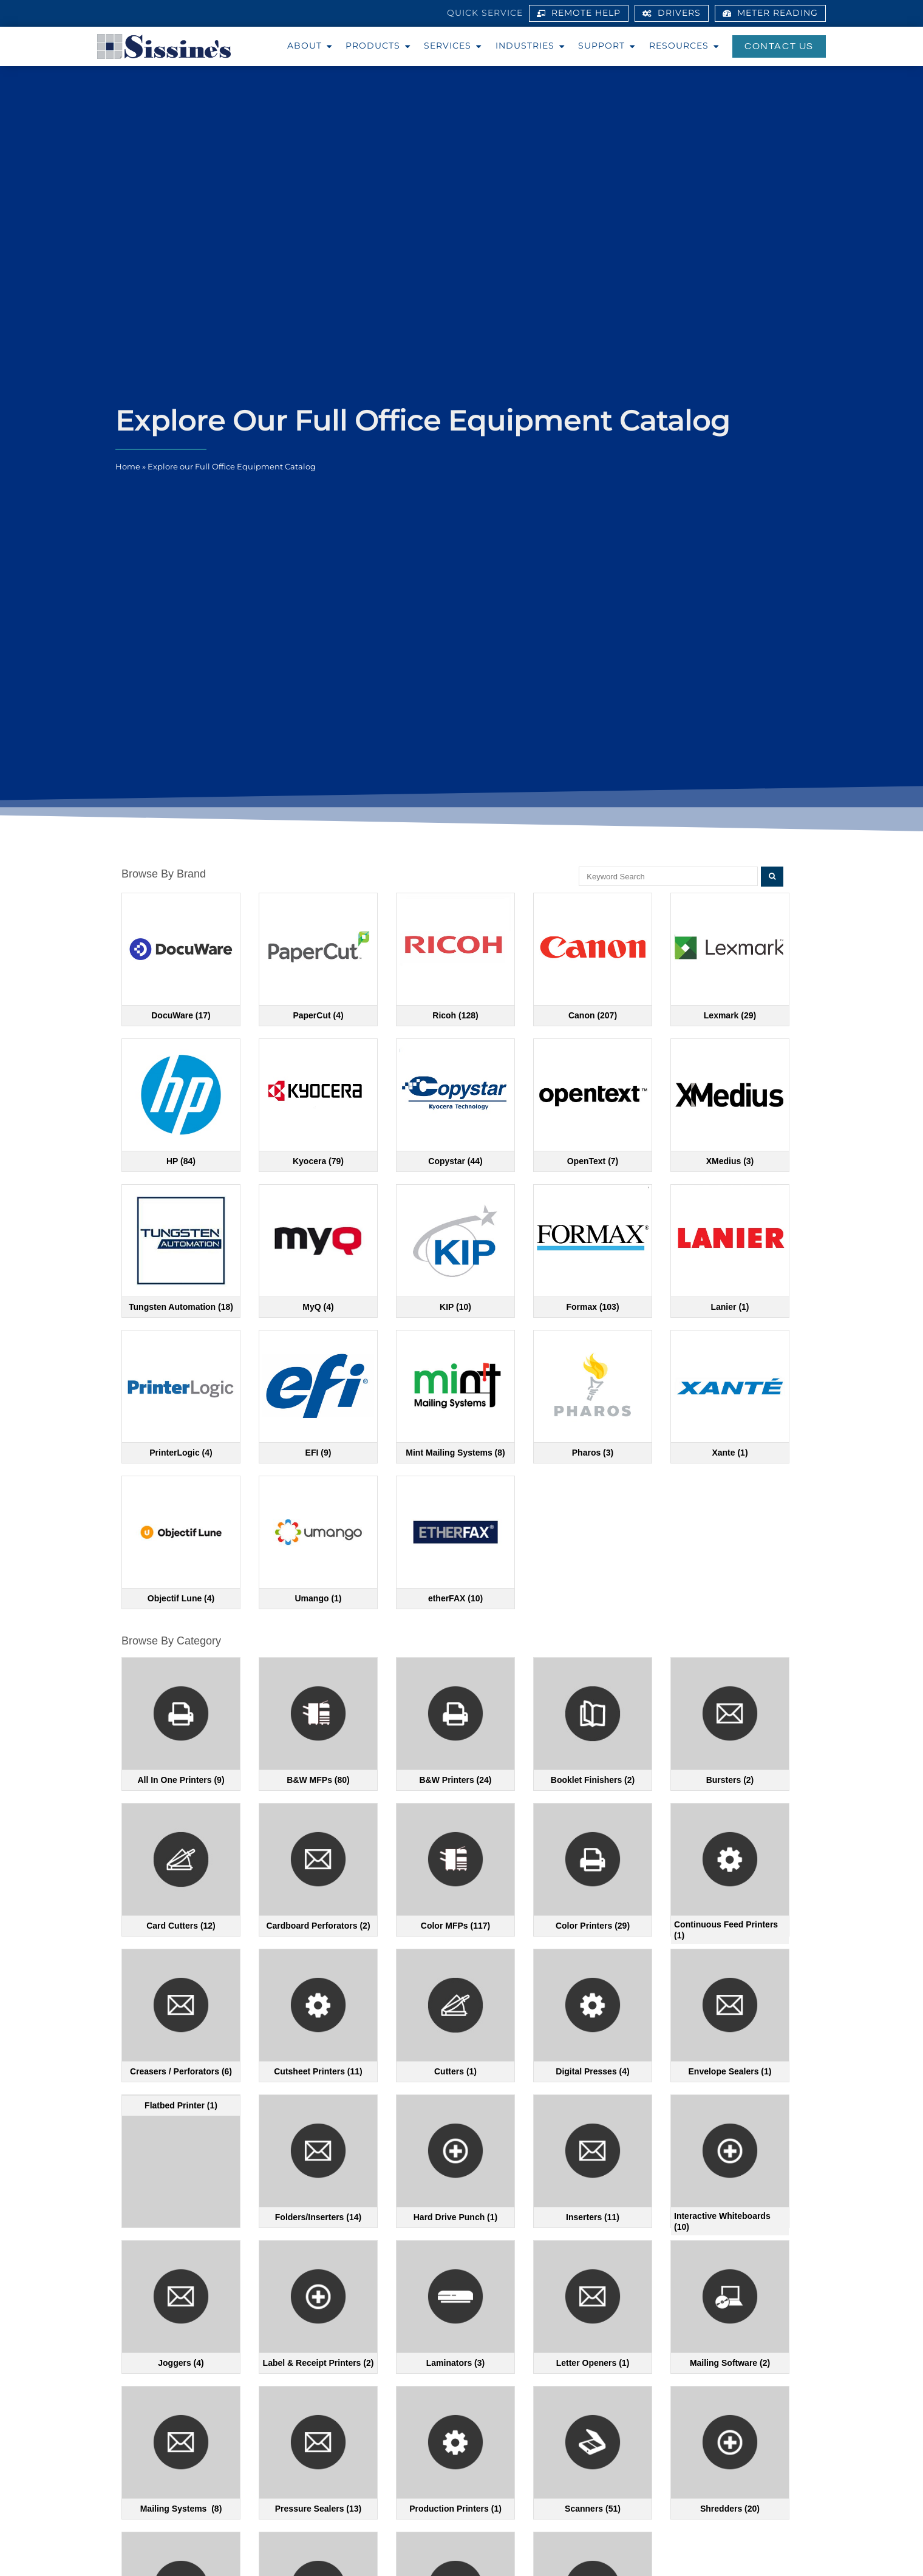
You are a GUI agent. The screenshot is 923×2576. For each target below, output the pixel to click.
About (311, 46)
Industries (532, 46)
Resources (686, 46)
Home (127, 466)
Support (608, 46)
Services (455, 46)
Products (380, 46)
